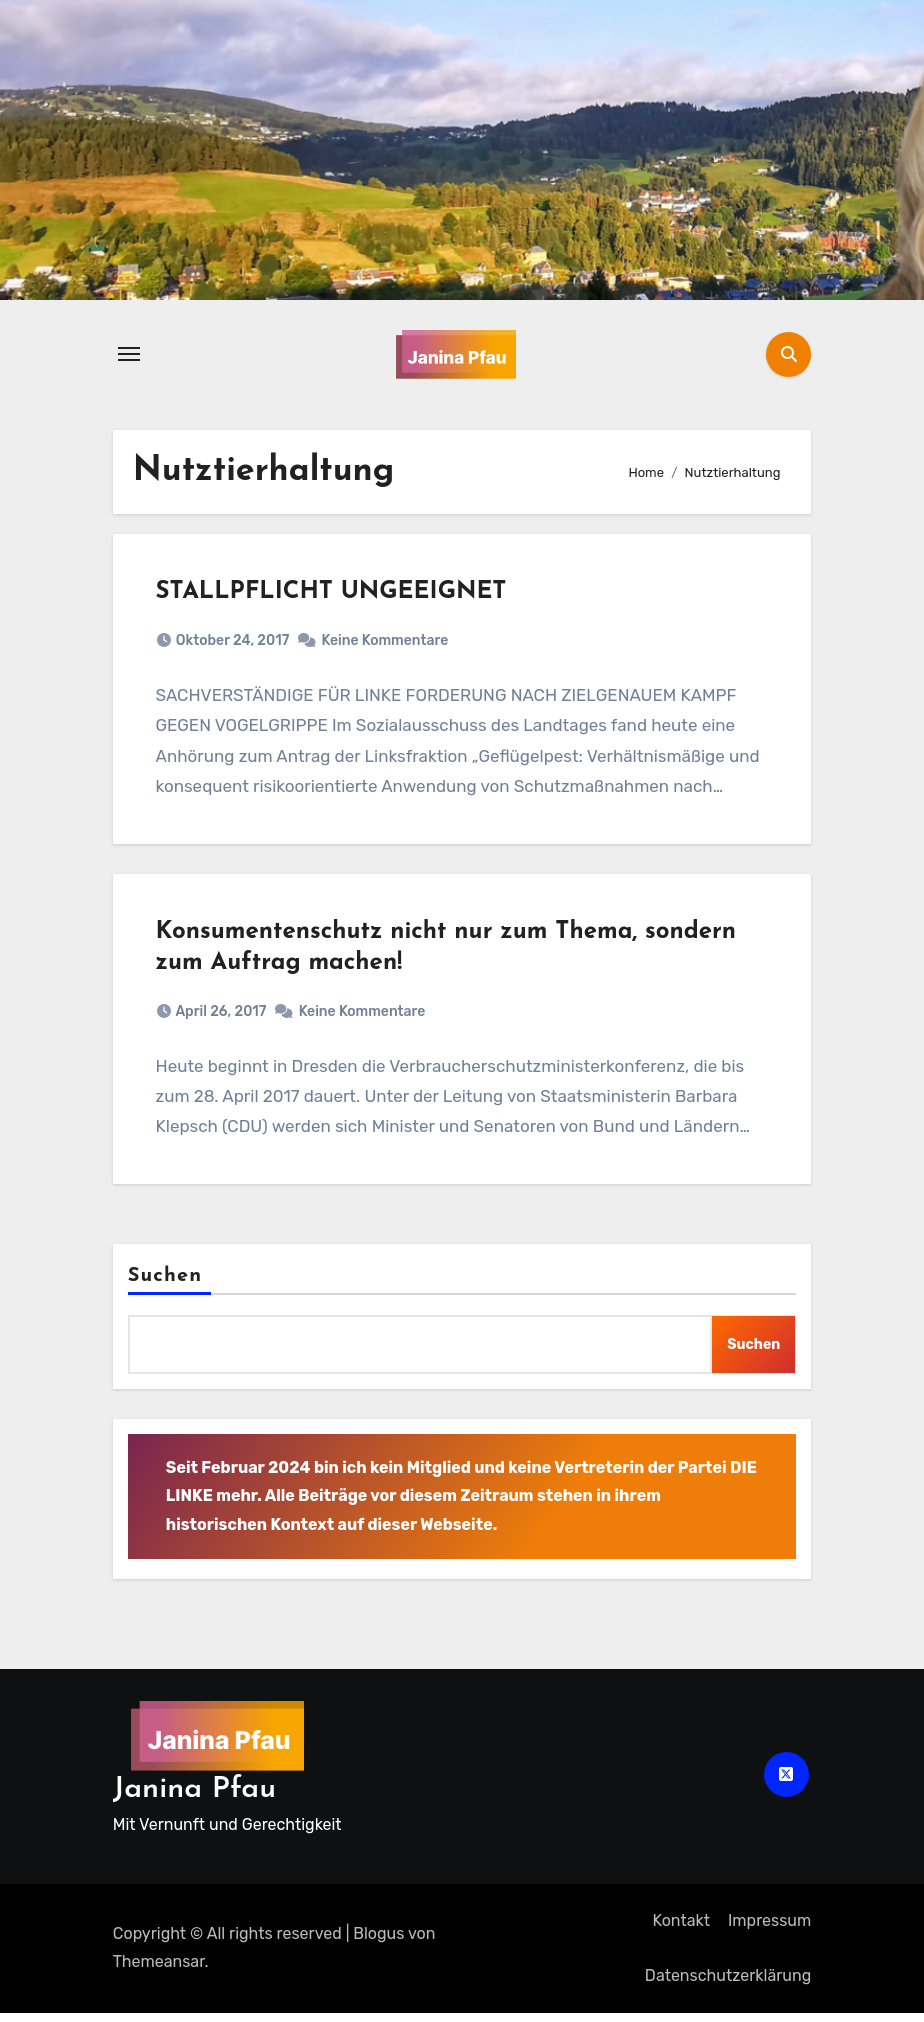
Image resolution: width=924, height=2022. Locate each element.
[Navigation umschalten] (129, 354)
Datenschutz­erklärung (728, 1984)
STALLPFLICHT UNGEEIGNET (333, 594)
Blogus (378, 1942)
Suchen (165, 1286)
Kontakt (681, 1929)
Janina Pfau (194, 1798)
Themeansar (159, 1971)
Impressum (769, 1929)
